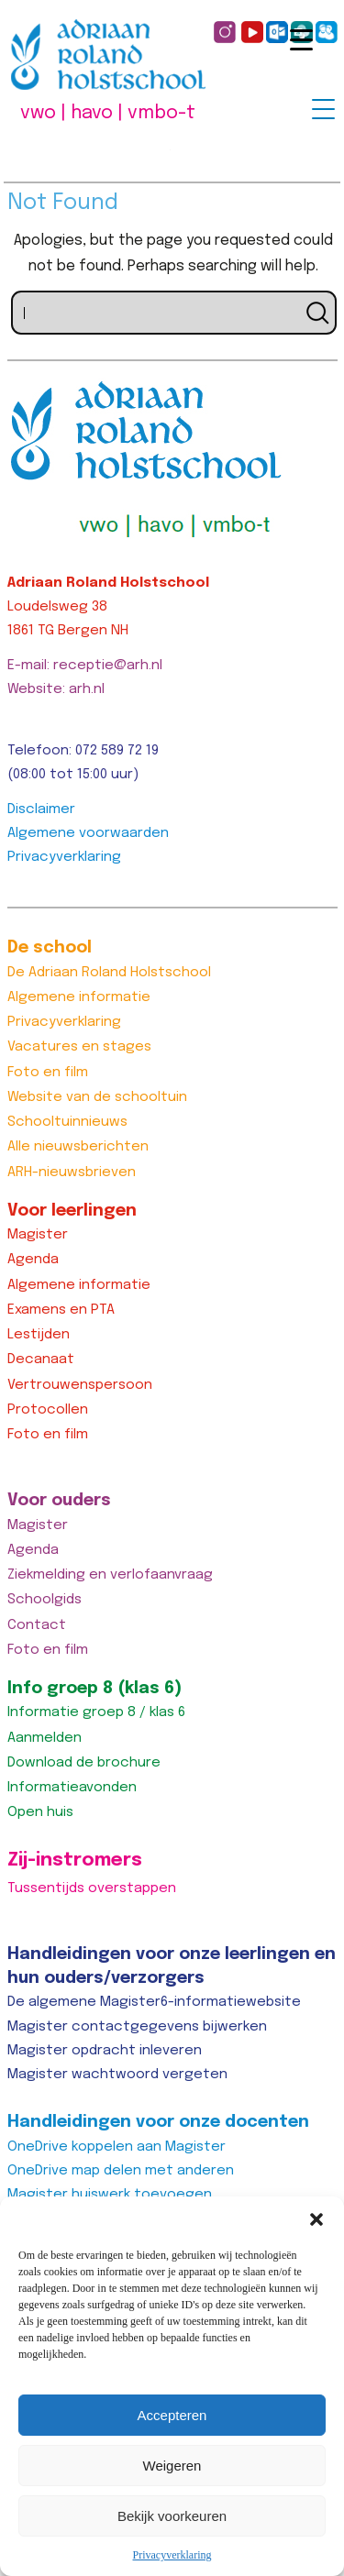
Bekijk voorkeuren (172, 2516)
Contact (36, 1625)
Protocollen (47, 1410)
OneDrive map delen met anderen (120, 2170)
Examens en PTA (61, 1310)
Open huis (40, 1812)
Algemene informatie (78, 997)
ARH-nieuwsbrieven (71, 1172)
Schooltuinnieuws (67, 1122)
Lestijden (38, 1334)
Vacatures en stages (79, 1047)
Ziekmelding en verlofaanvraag (110, 1575)
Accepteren (172, 2415)
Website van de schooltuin (97, 1097)
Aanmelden (44, 1738)
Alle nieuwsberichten (78, 1146)
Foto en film (47, 1072)
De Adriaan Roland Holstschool (109, 972)
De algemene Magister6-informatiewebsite (154, 2002)
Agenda (33, 1259)
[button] (316, 2219)
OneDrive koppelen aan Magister (116, 2147)
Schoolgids (44, 1599)
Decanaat (40, 1359)
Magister (37, 1234)
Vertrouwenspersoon (79, 1385)
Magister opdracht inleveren (104, 2050)
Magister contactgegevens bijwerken (137, 2027)
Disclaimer (41, 809)
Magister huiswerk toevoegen (109, 2194)
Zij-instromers (74, 1860)
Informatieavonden (72, 1787)
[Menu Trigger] (323, 108)
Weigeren (172, 2465)
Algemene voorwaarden (88, 833)
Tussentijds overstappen (91, 1888)
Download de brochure (84, 1763)
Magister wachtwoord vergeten (117, 2074)
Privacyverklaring (172, 2554)
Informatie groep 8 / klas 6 (96, 1712)
